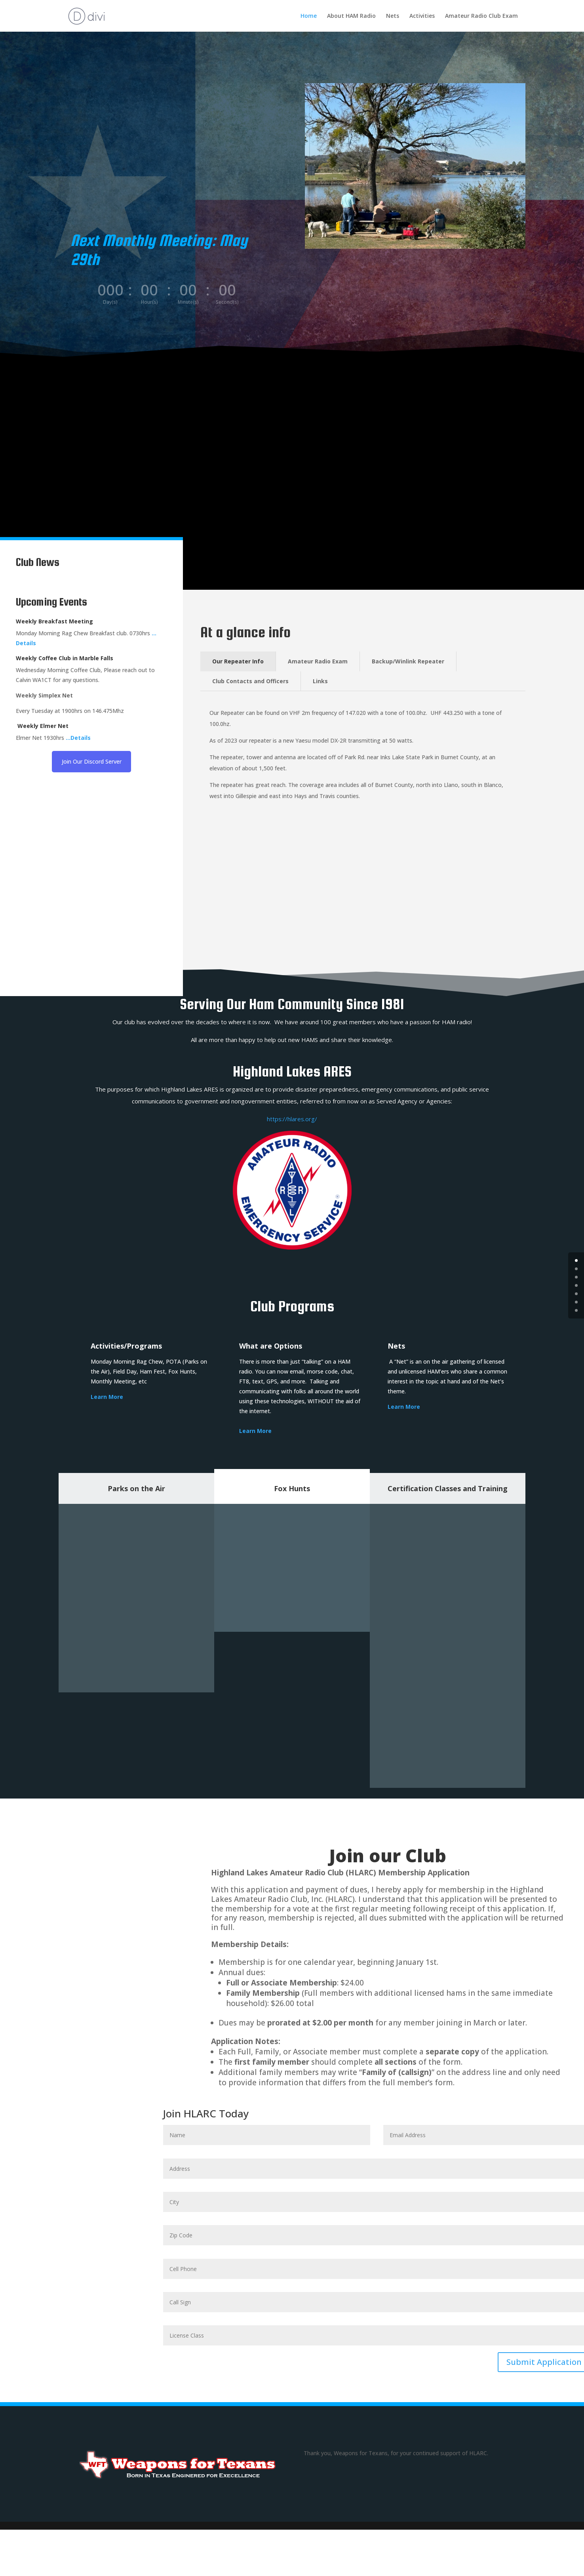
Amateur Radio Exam (318, 661)
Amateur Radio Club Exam (481, 16)
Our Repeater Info (238, 661)
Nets (392, 16)
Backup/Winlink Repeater (408, 661)
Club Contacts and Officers (250, 681)
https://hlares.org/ (292, 1119)
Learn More (255, 1431)
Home (309, 16)
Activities (422, 16)
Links (320, 681)
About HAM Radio (351, 16)
